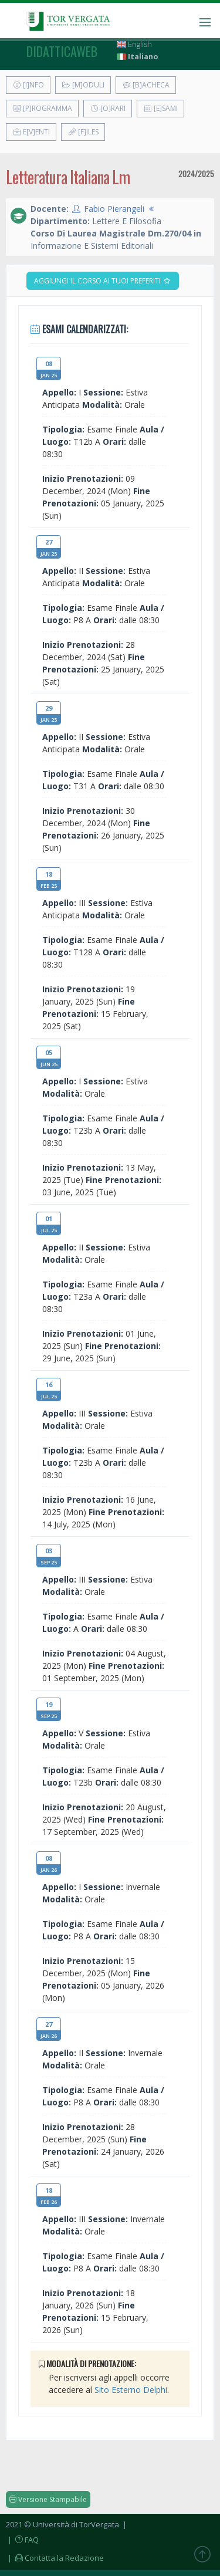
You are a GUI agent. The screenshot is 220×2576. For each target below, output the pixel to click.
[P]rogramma (42, 108)
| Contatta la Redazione (55, 2558)
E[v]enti (31, 132)
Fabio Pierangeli (114, 208)
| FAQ (22, 2539)
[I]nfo (28, 85)
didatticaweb (61, 51)
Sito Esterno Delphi (130, 2389)
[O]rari (108, 108)
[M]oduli (83, 85)
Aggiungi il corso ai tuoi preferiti (102, 281)
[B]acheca (146, 85)
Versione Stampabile (48, 2499)
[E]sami (160, 108)
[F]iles (83, 132)
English (134, 44)
